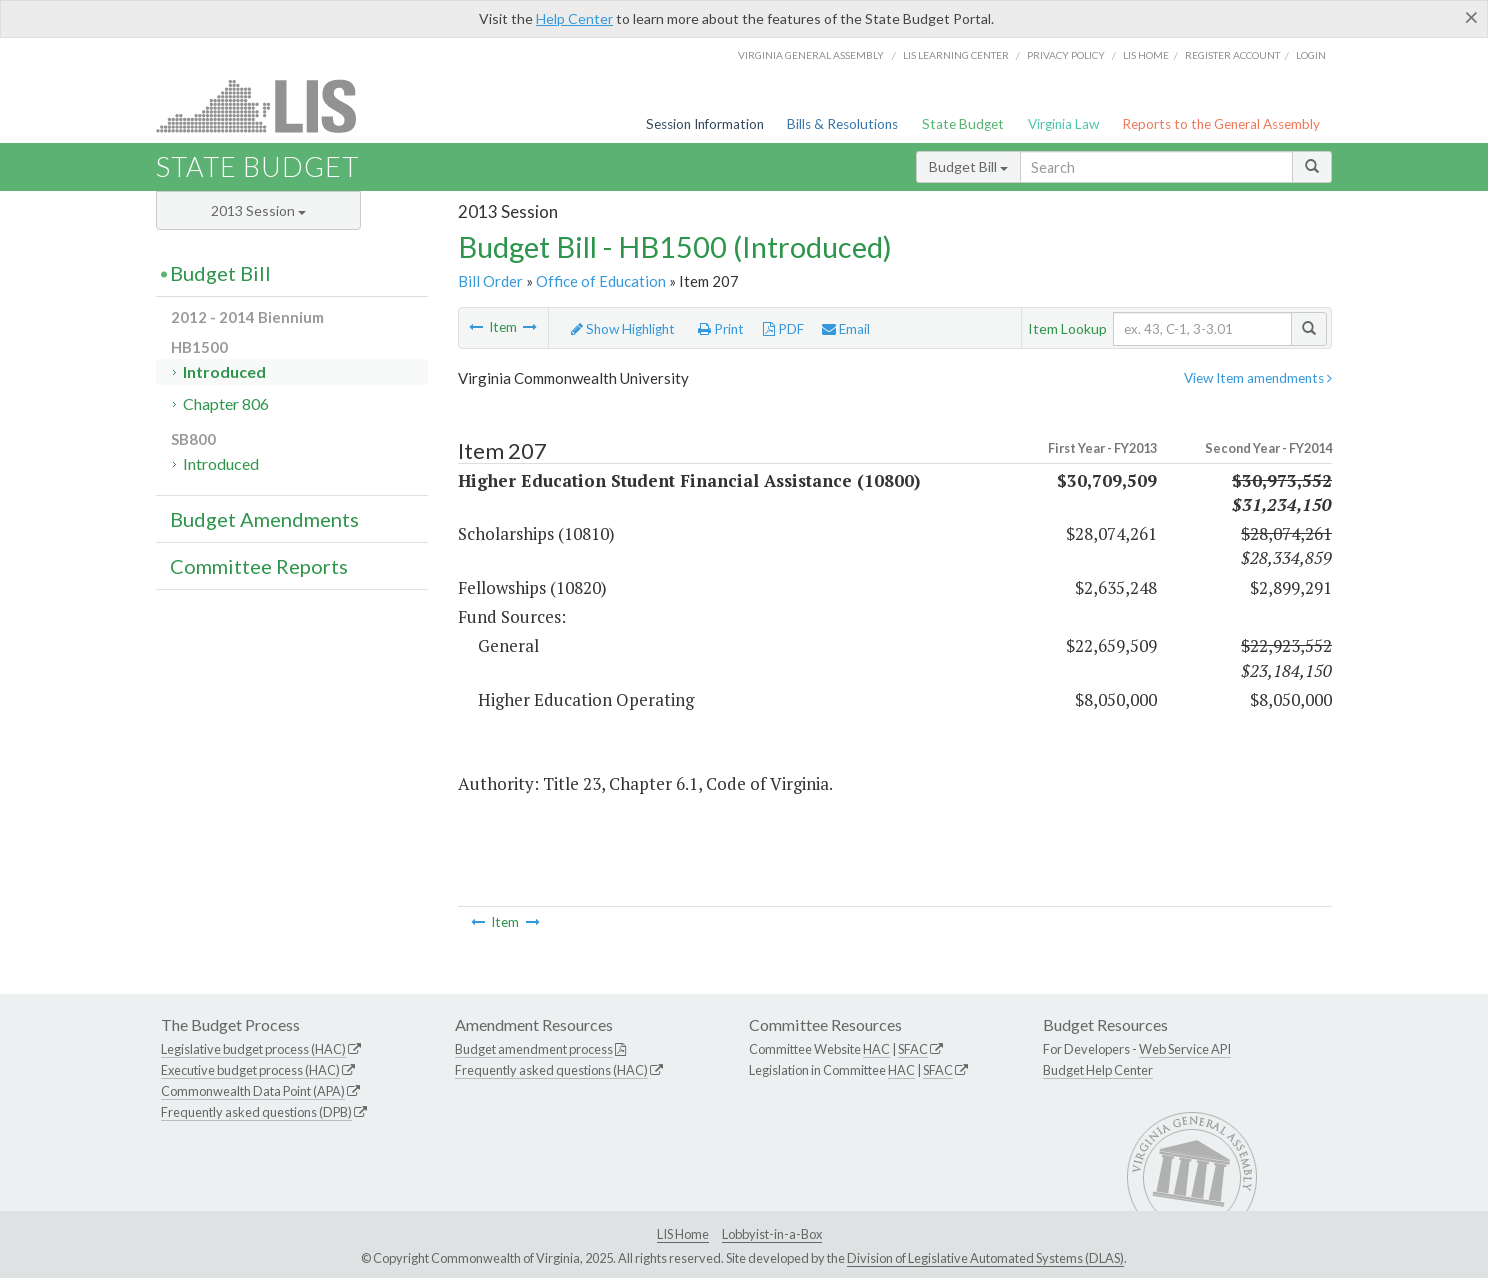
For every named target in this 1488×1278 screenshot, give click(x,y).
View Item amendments (1258, 378)
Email (846, 329)
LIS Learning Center (956, 55)
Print (721, 329)
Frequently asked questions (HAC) (551, 1070)
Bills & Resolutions (842, 124)
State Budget (963, 124)
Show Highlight (623, 329)
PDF (783, 329)
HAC (876, 1049)
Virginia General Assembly (811, 55)
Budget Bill (968, 166)
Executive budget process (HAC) (250, 1070)
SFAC (913, 1049)
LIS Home (683, 1234)
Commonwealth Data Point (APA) (253, 1091)
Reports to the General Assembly (1221, 124)
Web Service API (1185, 1049)
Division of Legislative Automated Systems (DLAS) (985, 1258)
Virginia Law (1063, 124)
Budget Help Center (1098, 1070)
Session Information (705, 124)
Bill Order (490, 281)
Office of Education (601, 281)
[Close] (1471, 17)
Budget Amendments (264, 519)
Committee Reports (259, 566)
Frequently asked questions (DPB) (256, 1112)
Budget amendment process (534, 1049)
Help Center (574, 18)
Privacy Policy (1066, 55)
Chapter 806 (226, 403)
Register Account (1232, 55)
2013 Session (258, 210)
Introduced (224, 371)
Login (1311, 55)
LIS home (1146, 55)
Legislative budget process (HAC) (253, 1049)
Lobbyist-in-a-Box (772, 1234)
